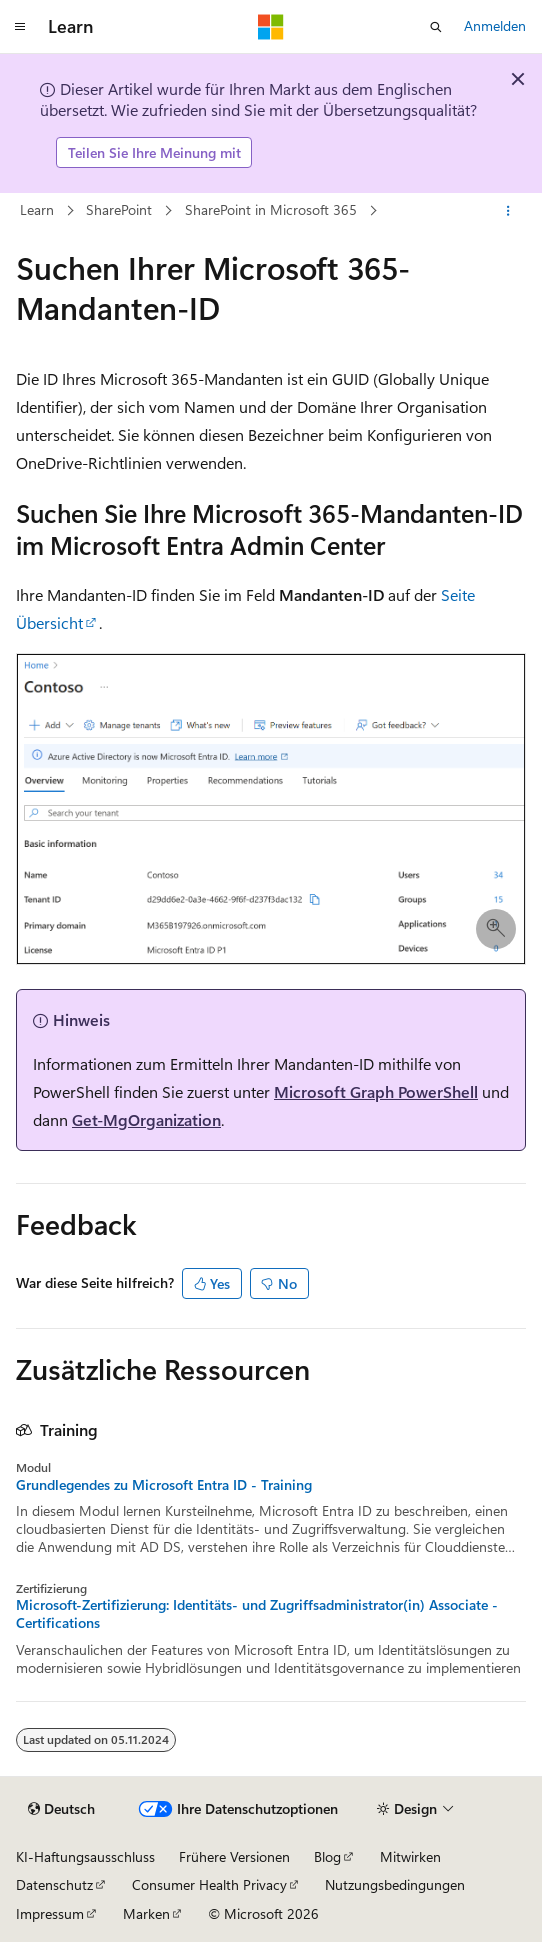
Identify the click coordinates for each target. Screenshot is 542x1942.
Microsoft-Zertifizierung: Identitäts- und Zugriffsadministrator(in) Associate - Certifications (257, 1614)
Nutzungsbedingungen (395, 1884)
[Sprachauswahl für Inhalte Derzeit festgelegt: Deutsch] (61, 1809)
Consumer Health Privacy (209, 1884)
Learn (37, 209)
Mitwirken (410, 1856)
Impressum (50, 1913)
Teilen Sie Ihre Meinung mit (154, 152)
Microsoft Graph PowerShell (376, 1091)
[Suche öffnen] (436, 27)
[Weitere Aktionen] (508, 211)
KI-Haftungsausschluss (85, 1856)
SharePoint (119, 209)
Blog (327, 1856)
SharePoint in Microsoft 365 (271, 209)
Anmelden (495, 25)
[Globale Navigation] (20, 27)
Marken (146, 1913)
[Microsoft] (271, 27)
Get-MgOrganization (146, 1119)
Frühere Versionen (234, 1856)
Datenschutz (54, 1884)
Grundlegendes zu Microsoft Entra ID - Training (164, 1485)
